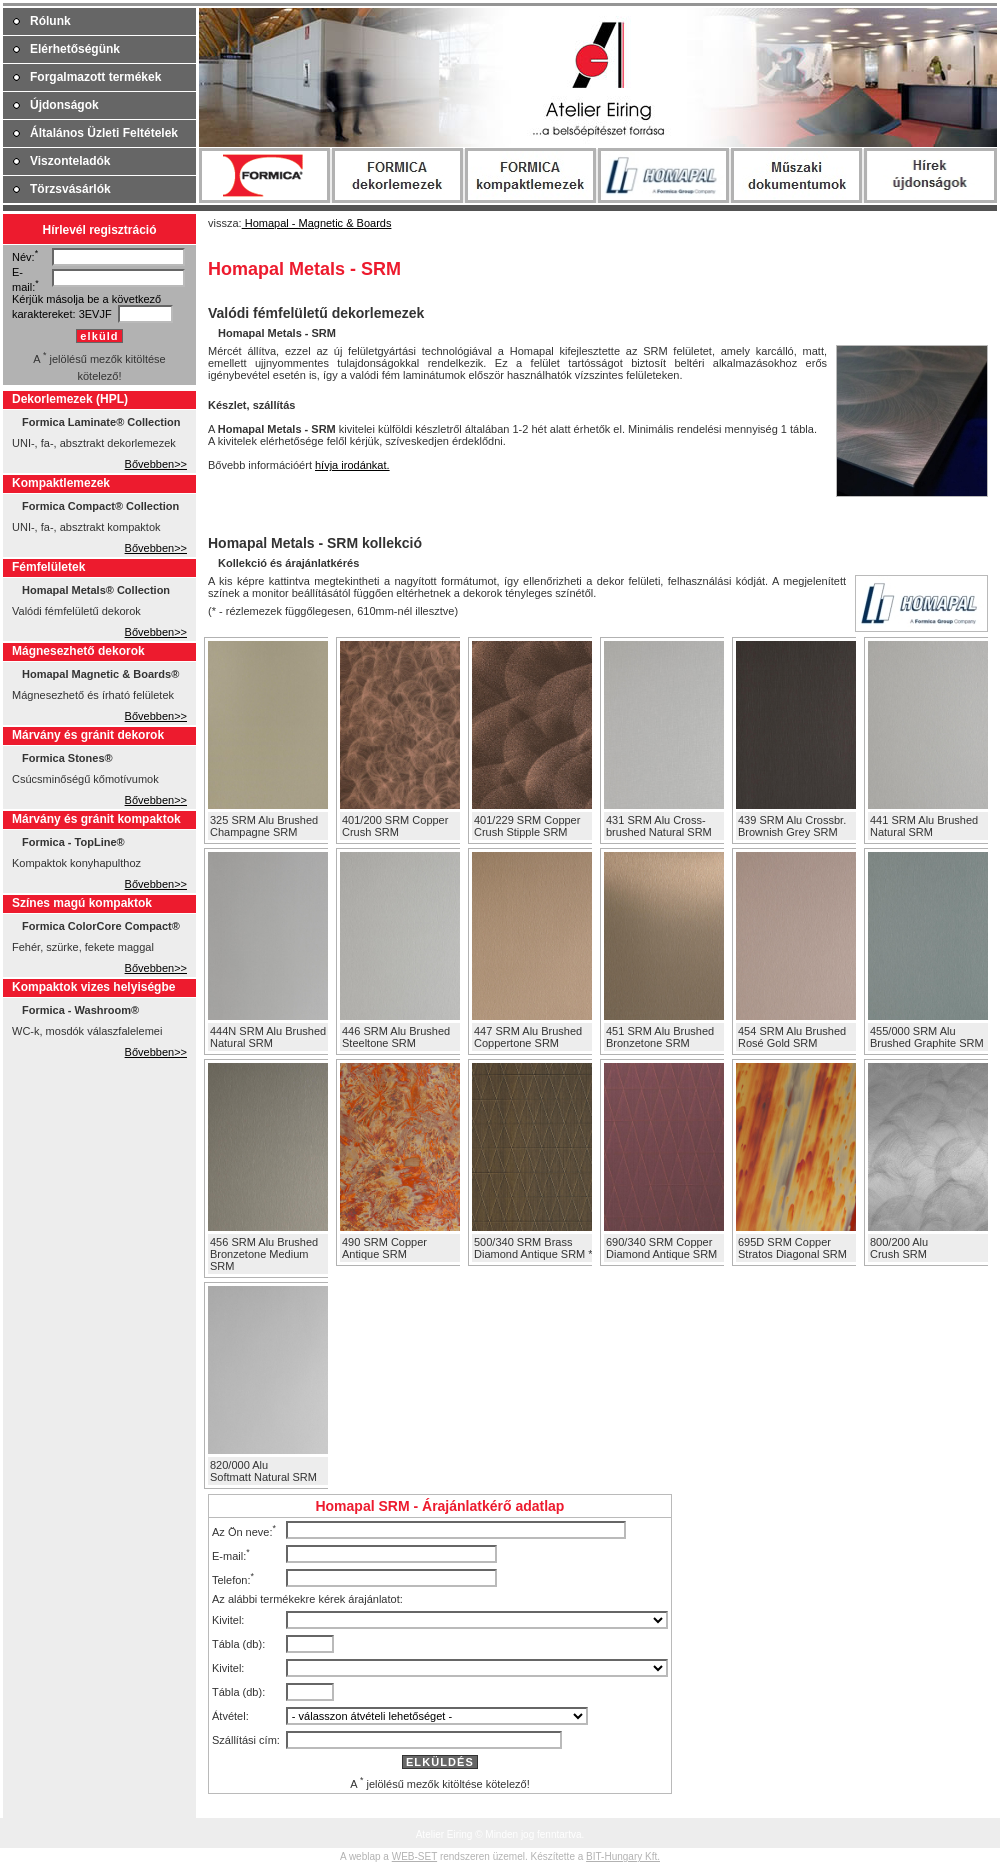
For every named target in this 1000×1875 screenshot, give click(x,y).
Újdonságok (64, 105)
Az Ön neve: (242, 1531)
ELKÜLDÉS (440, 1762)
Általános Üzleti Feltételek (104, 133)
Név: (23, 257)
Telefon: (231, 1579)
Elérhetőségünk (75, 49)
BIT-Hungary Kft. (623, 1856)
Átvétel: (230, 1716)
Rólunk (50, 21)
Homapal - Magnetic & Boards (317, 223)
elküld (99, 336)
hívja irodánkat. (352, 465)
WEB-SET (414, 1856)
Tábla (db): (238, 1644)
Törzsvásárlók (70, 189)
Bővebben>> (156, 464)
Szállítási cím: (246, 1740)
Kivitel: (228, 1620)
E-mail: (229, 1555)
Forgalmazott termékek (95, 77)
